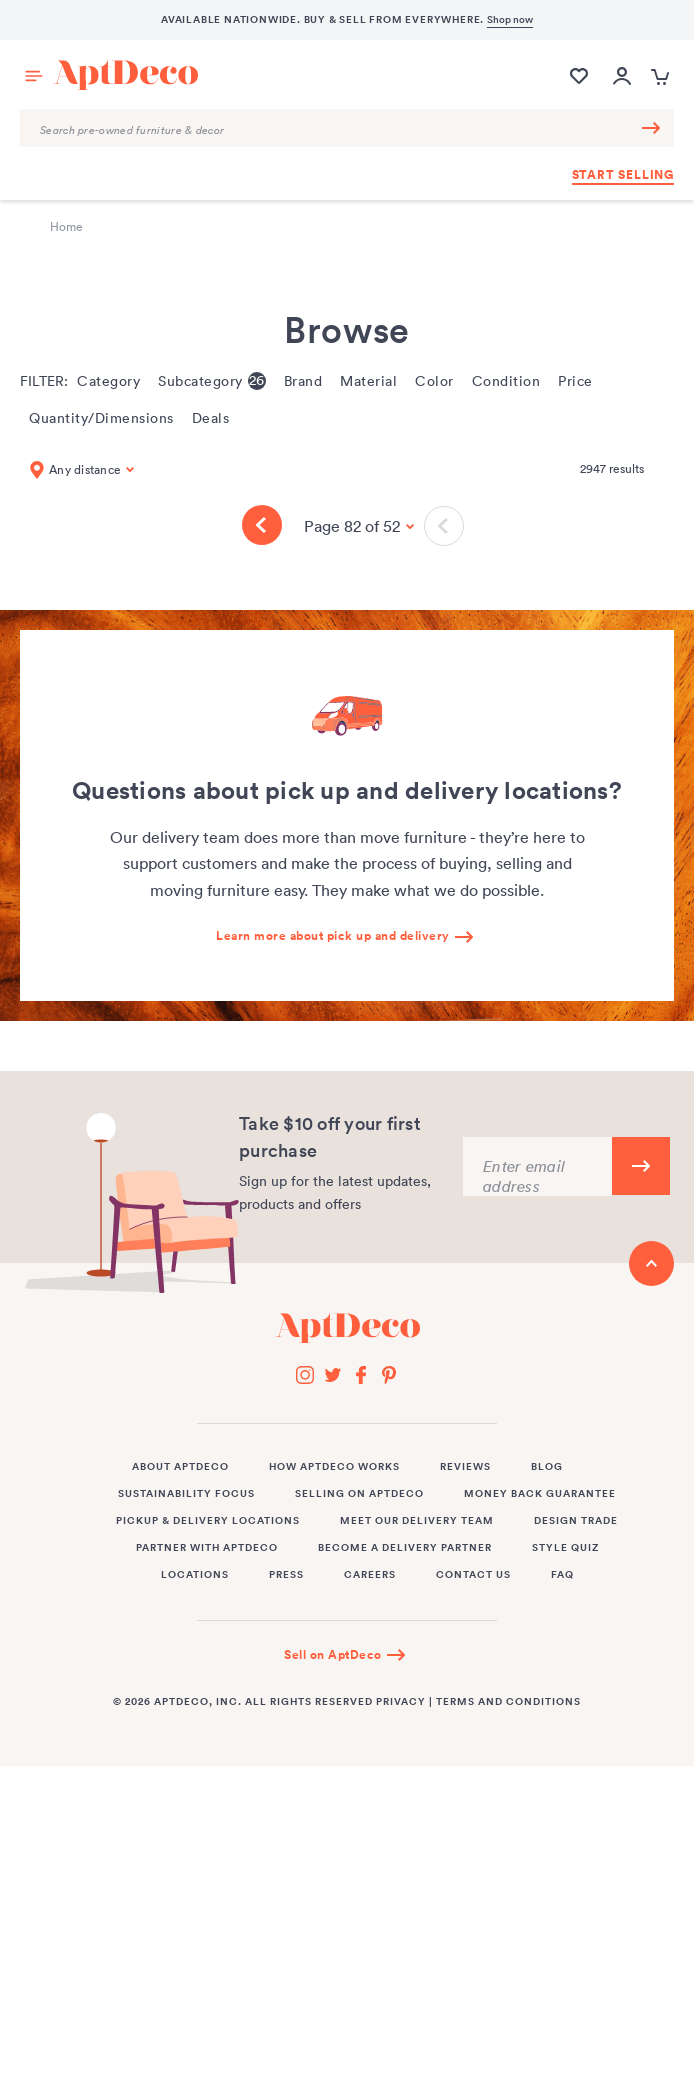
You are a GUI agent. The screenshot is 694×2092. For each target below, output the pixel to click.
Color (434, 381)
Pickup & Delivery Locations (208, 1521)
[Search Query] (347, 128)
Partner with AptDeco (207, 1548)
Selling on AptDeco (359, 1494)
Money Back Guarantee (540, 1494)
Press (286, 1575)
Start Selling (623, 175)
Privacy (401, 1702)
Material (368, 381)
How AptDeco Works (334, 1467)
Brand (303, 381)
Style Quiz (565, 1548)
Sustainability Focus (186, 1494)
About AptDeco (180, 1467)
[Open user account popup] (622, 77)
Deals (211, 418)
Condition (506, 381)
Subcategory (212, 381)
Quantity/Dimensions (101, 418)
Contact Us (473, 1575)
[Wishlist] (579, 85)
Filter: (44, 381)
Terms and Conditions (508, 1702)
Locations (195, 1575)
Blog (547, 1467)
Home (66, 226)
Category (108, 381)
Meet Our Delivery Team (417, 1521)
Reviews (465, 1467)
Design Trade (576, 1521)
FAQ (562, 1575)
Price (575, 381)
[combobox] (347, 128)
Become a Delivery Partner (405, 1548)
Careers (370, 1575)
